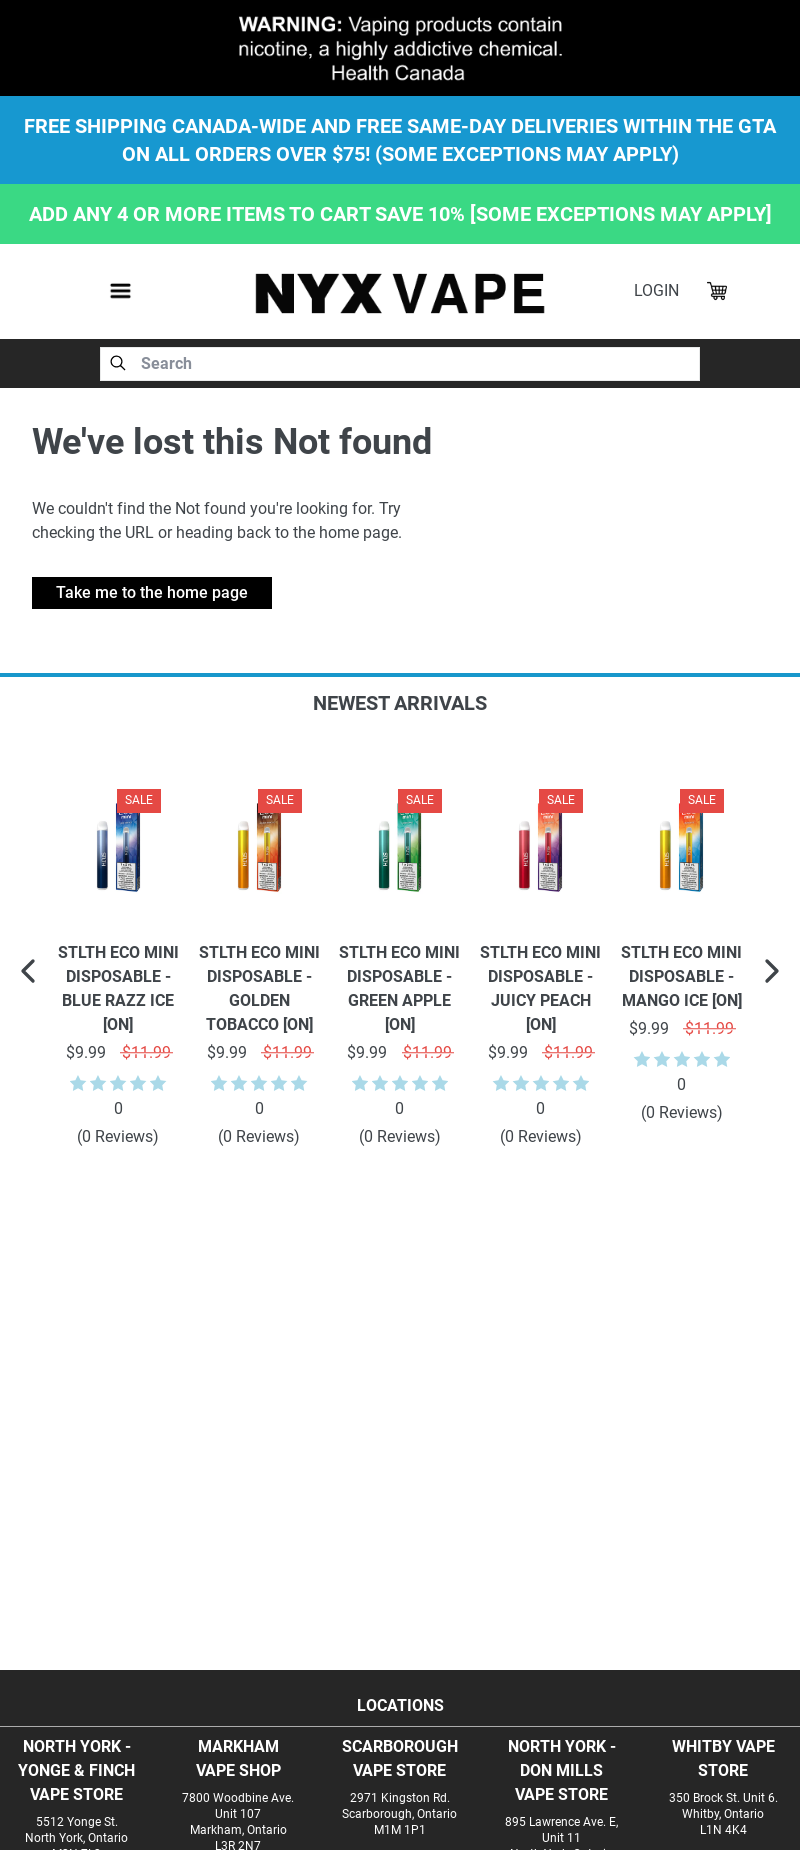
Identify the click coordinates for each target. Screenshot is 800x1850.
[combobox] (400, 364)
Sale (139, 800)
